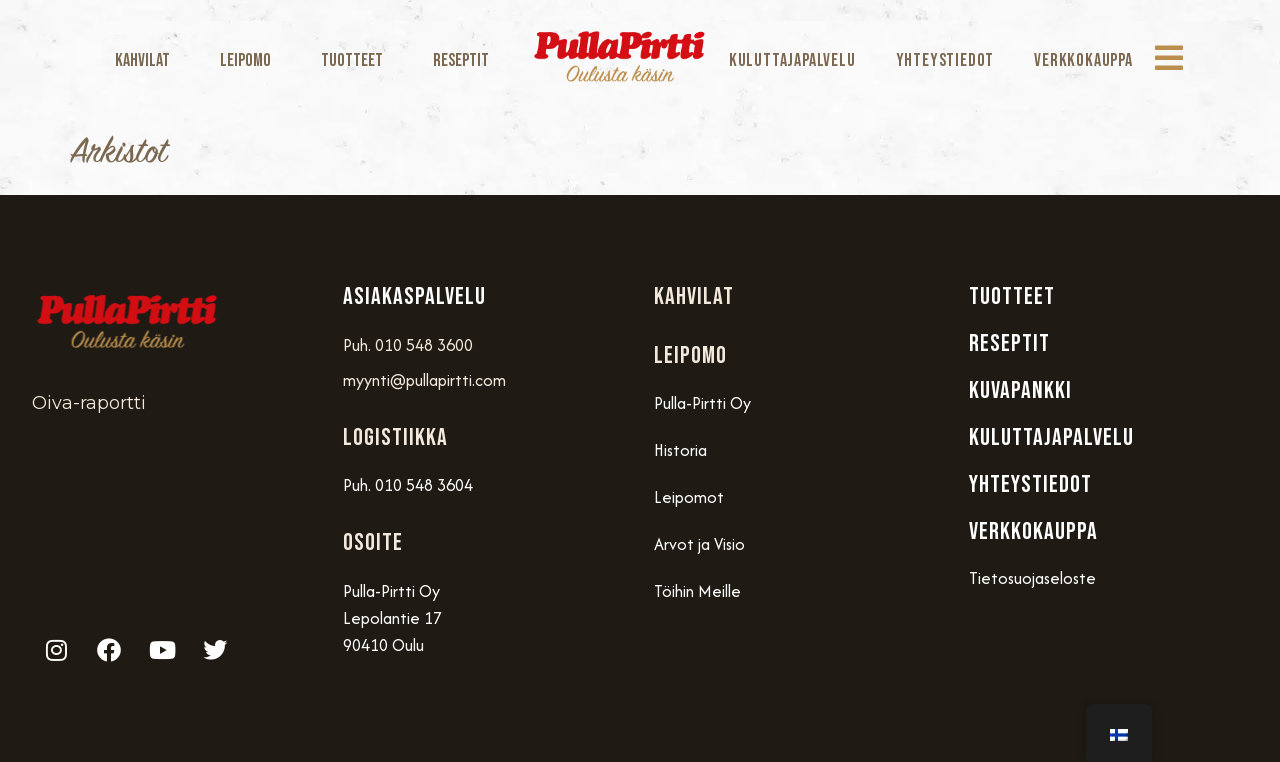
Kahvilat (147, 60)
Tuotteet (357, 60)
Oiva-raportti (89, 403)
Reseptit (461, 60)
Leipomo (250, 60)
